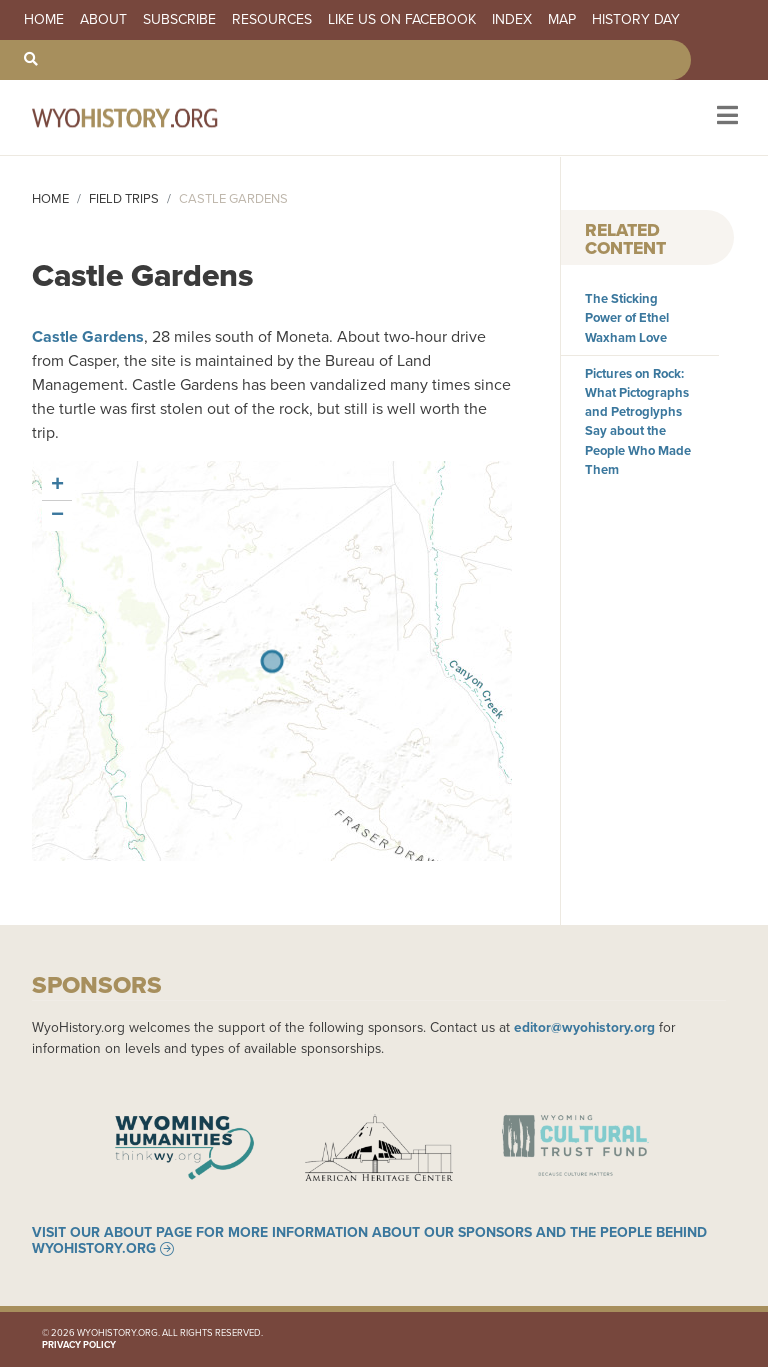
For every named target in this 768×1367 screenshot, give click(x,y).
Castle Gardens (88, 336)
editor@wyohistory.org (584, 1027)
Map (562, 20)
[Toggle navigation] (725, 117)
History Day (636, 20)
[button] (57, 486)
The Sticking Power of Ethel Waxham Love (627, 317)
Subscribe (179, 20)
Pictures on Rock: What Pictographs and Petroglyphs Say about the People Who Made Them (638, 421)
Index (512, 20)
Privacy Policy (79, 1345)
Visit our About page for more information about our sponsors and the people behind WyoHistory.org (369, 1241)
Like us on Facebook (402, 20)
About (103, 20)
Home (44, 20)
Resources (272, 20)
